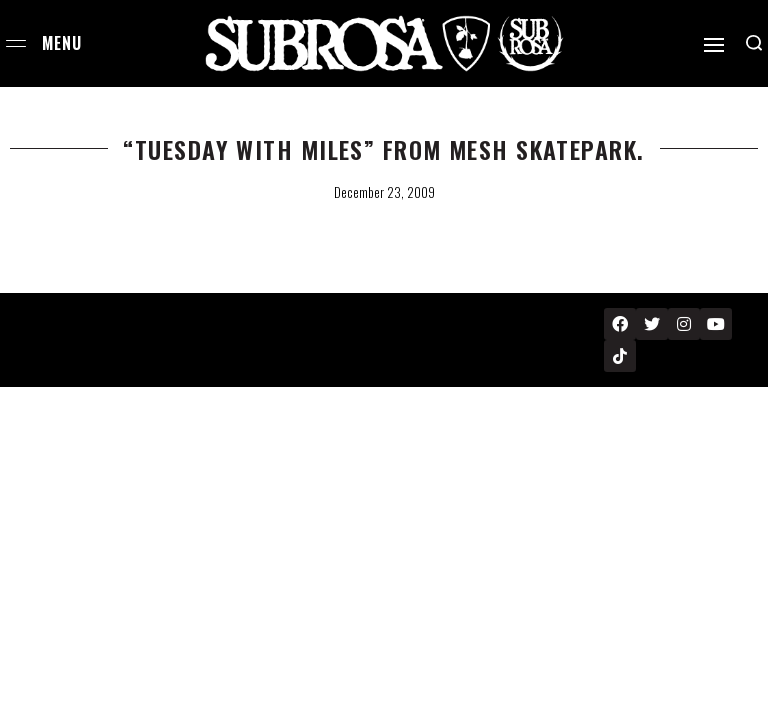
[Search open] (754, 43)
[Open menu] (16, 43)
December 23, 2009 (384, 192)
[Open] (714, 45)
